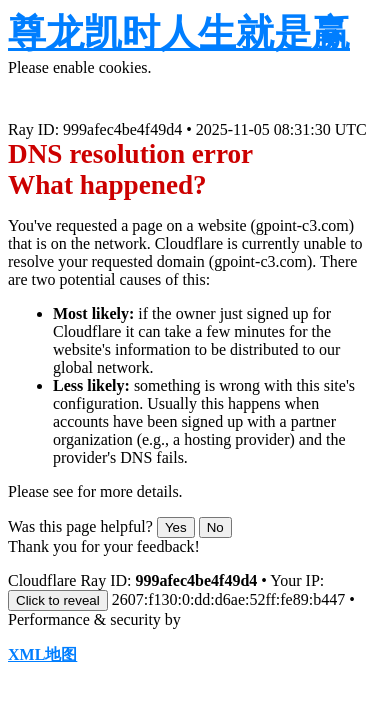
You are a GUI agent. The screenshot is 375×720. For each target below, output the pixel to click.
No (215, 527)
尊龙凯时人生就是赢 (179, 33)
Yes (176, 527)
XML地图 (42, 654)
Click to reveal (58, 600)
